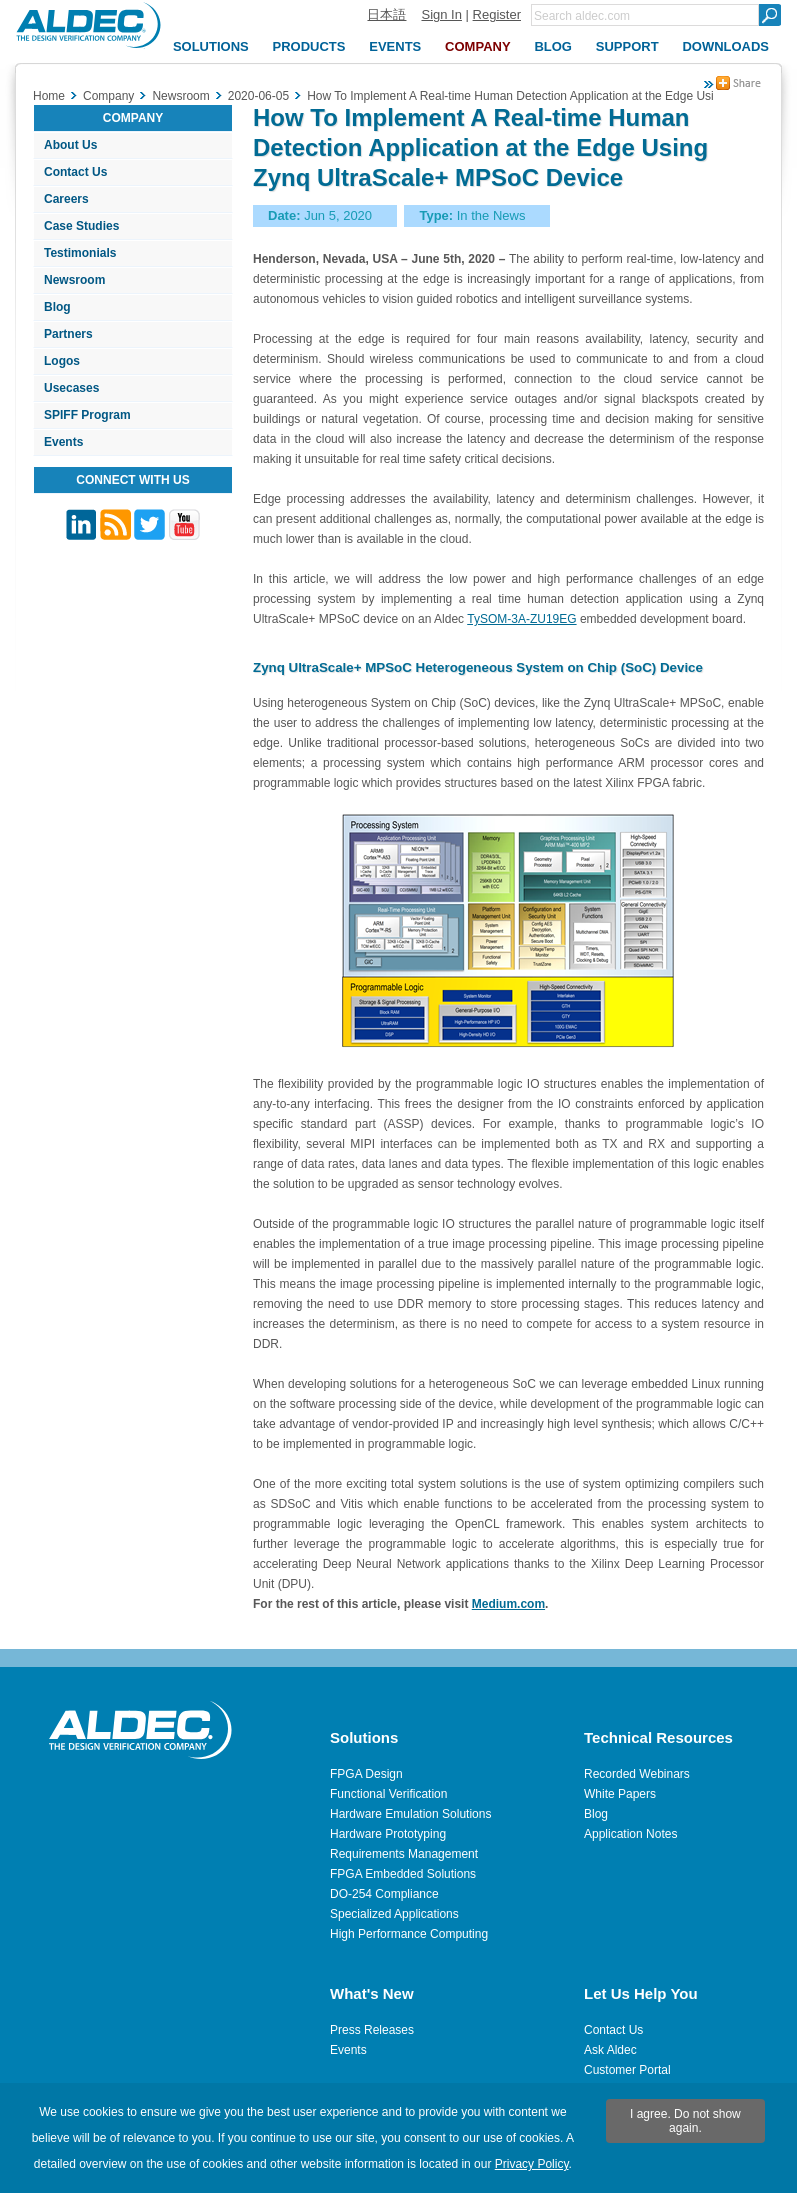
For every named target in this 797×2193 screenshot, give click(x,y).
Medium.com (508, 1604)
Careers (66, 199)
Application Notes (630, 1834)
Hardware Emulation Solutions (410, 1814)
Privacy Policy (532, 2164)
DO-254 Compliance (384, 1894)
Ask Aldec (610, 2050)
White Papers (620, 1794)
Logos (62, 361)
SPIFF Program (87, 415)
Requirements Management (404, 1854)
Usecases (71, 388)
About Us (70, 145)
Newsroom (74, 280)
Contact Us (75, 172)
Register (497, 14)
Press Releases (372, 2030)
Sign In (441, 14)
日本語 (386, 14)
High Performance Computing (409, 1934)
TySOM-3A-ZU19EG (521, 619)
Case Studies (81, 226)
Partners (68, 334)
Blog (57, 307)
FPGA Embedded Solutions (403, 1874)
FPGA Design (366, 1774)
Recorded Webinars (637, 1774)
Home (49, 96)
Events (63, 442)
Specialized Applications (394, 1914)
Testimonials (80, 253)
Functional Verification (388, 1794)
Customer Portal (627, 2070)
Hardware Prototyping (388, 1834)
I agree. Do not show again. (685, 2121)
